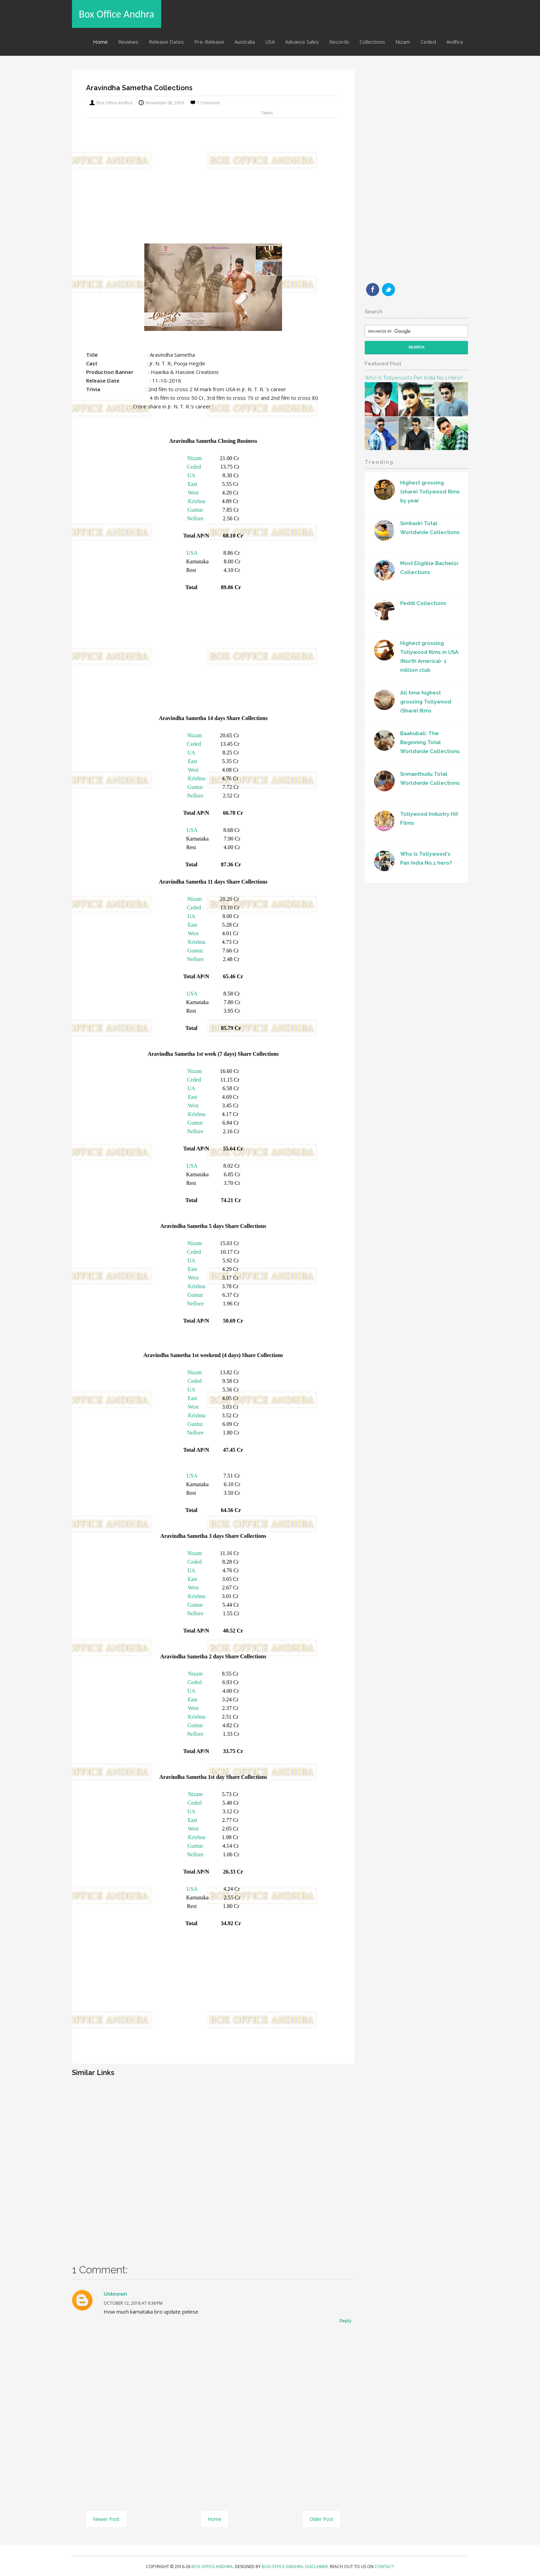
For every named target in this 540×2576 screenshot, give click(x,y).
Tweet (267, 113)
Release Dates (166, 41)
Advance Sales (302, 41)
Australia (245, 41)
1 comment (208, 103)
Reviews (128, 41)
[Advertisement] (213, 186)
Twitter (388, 289)
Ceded (428, 41)
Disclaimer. (317, 2566)
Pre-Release (209, 41)
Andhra (454, 41)
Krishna (197, 501)
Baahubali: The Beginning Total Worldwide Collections (430, 742)
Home (100, 41)
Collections (372, 41)
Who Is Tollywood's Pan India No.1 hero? (414, 378)
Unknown (115, 2294)
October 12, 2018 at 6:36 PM (133, 2303)
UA (191, 475)
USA (270, 41)
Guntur (195, 510)
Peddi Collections (423, 603)
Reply (346, 2320)
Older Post (321, 2519)
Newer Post (106, 2519)
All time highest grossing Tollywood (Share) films (425, 702)
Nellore (195, 518)
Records (339, 41)
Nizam (402, 41)
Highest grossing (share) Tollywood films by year (430, 492)
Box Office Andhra (116, 14)
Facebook (372, 289)
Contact (384, 2566)
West (193, 493)
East (192, 484)
